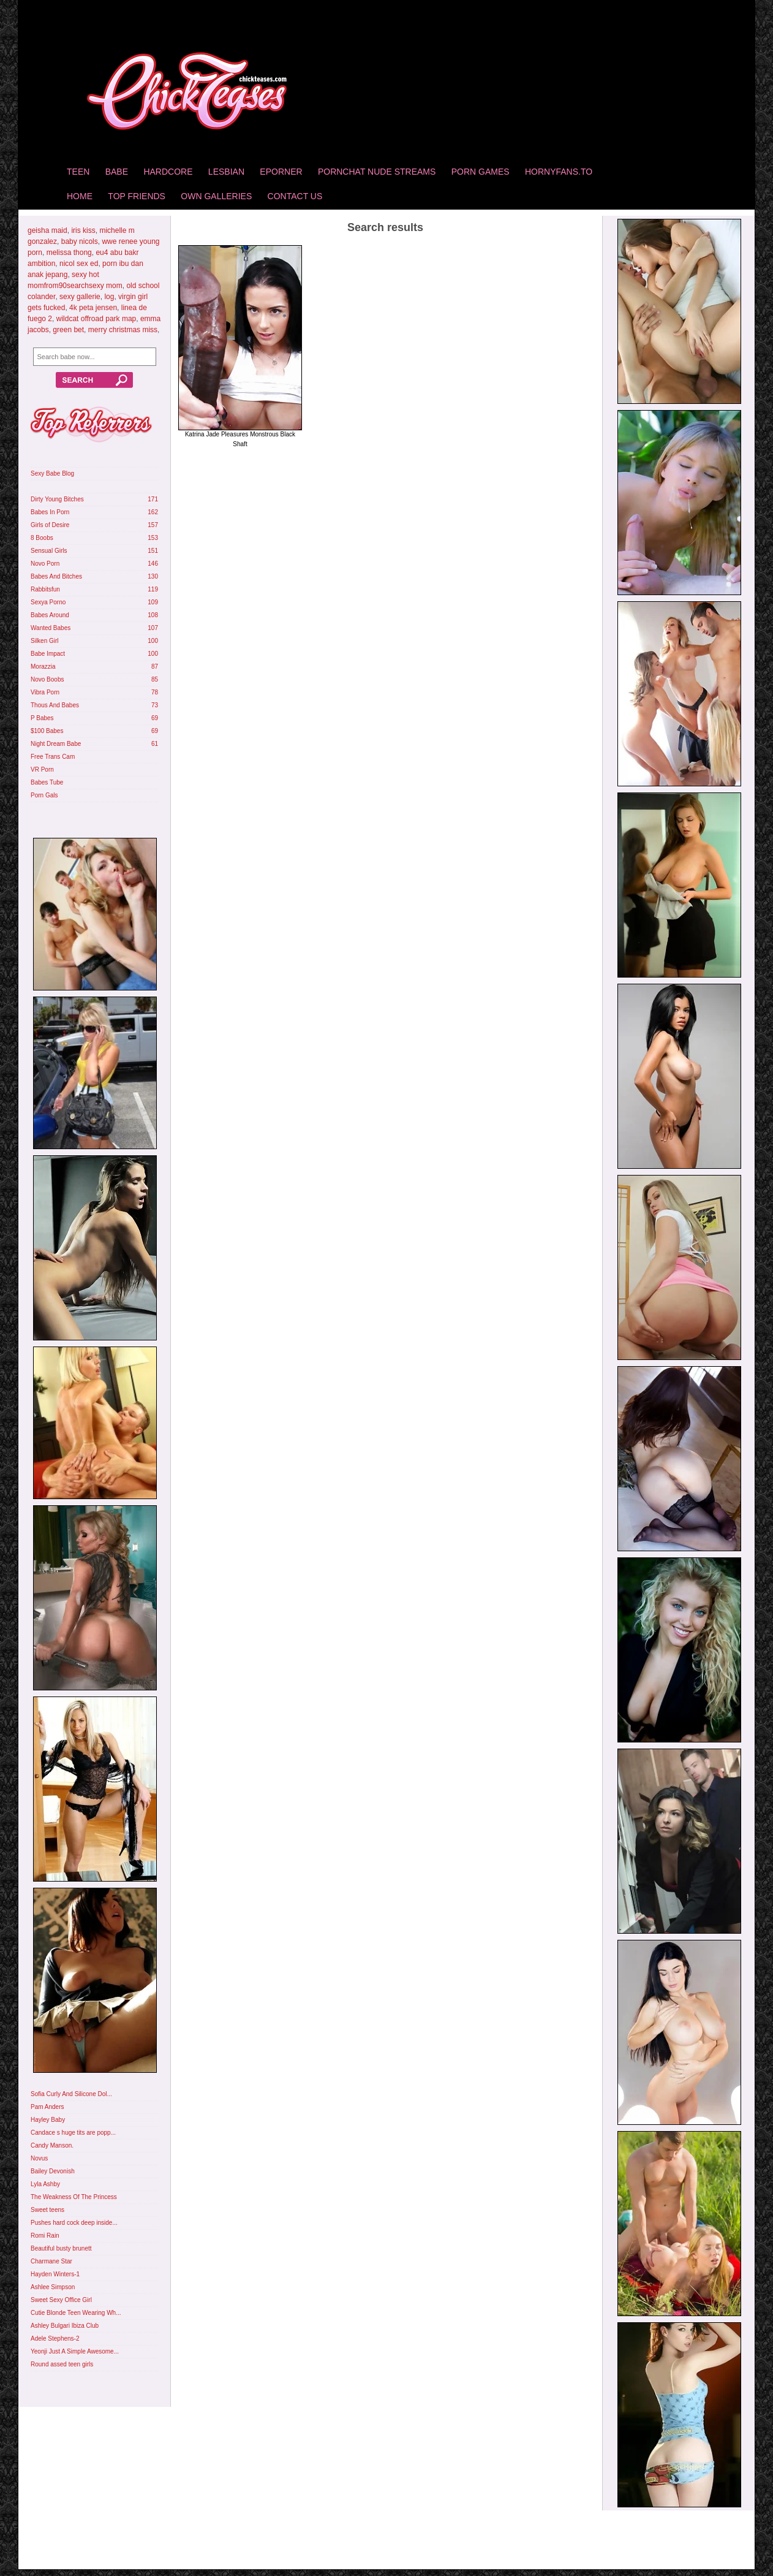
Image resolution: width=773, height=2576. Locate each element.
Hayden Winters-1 (55, 2274)
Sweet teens (47, 2209)
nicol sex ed (78, 263)
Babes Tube (47, 782)
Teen (78, 172)
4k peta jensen (93, 307)
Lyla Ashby (45, 2184)
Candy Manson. (52, 2145)
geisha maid (47, 230)
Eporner (281, 172)
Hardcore (167, 172)
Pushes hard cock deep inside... (74, 2222)
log (109, 296)
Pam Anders (47, 2106)
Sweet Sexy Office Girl (61, 2300)
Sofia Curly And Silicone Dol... (71, 2094)
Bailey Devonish (53, 2171)
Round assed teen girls (62, 2364)
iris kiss (83, 230)
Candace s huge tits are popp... (73, 2132)
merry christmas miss (122, 329)
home (79, 196)
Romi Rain (45, 2235)
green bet (68, 329)
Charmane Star (51, 2261)
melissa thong (69, 252)
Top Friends (136, 196)
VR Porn (42, 769)
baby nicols (79, 241)
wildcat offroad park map (96, 318)
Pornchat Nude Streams (377, 172)
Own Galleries (216, 196)
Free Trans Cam (53, 756)
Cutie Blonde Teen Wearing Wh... (76, 2312)
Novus (39, 2158)
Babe (116, 172)
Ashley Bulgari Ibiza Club (65, 2325)
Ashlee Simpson (53, 2287)
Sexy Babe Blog (52, 473)
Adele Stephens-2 (55, 2338)
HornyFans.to (558, 172)
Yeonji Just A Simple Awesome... (75, 2351)
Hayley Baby (48, 2119)
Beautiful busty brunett (61, 2248)
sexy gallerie (79, 296)
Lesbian (226, 172)
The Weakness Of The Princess (74, 2197)
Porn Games (480, 172)
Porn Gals (44, 795)
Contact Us (295, 196)
